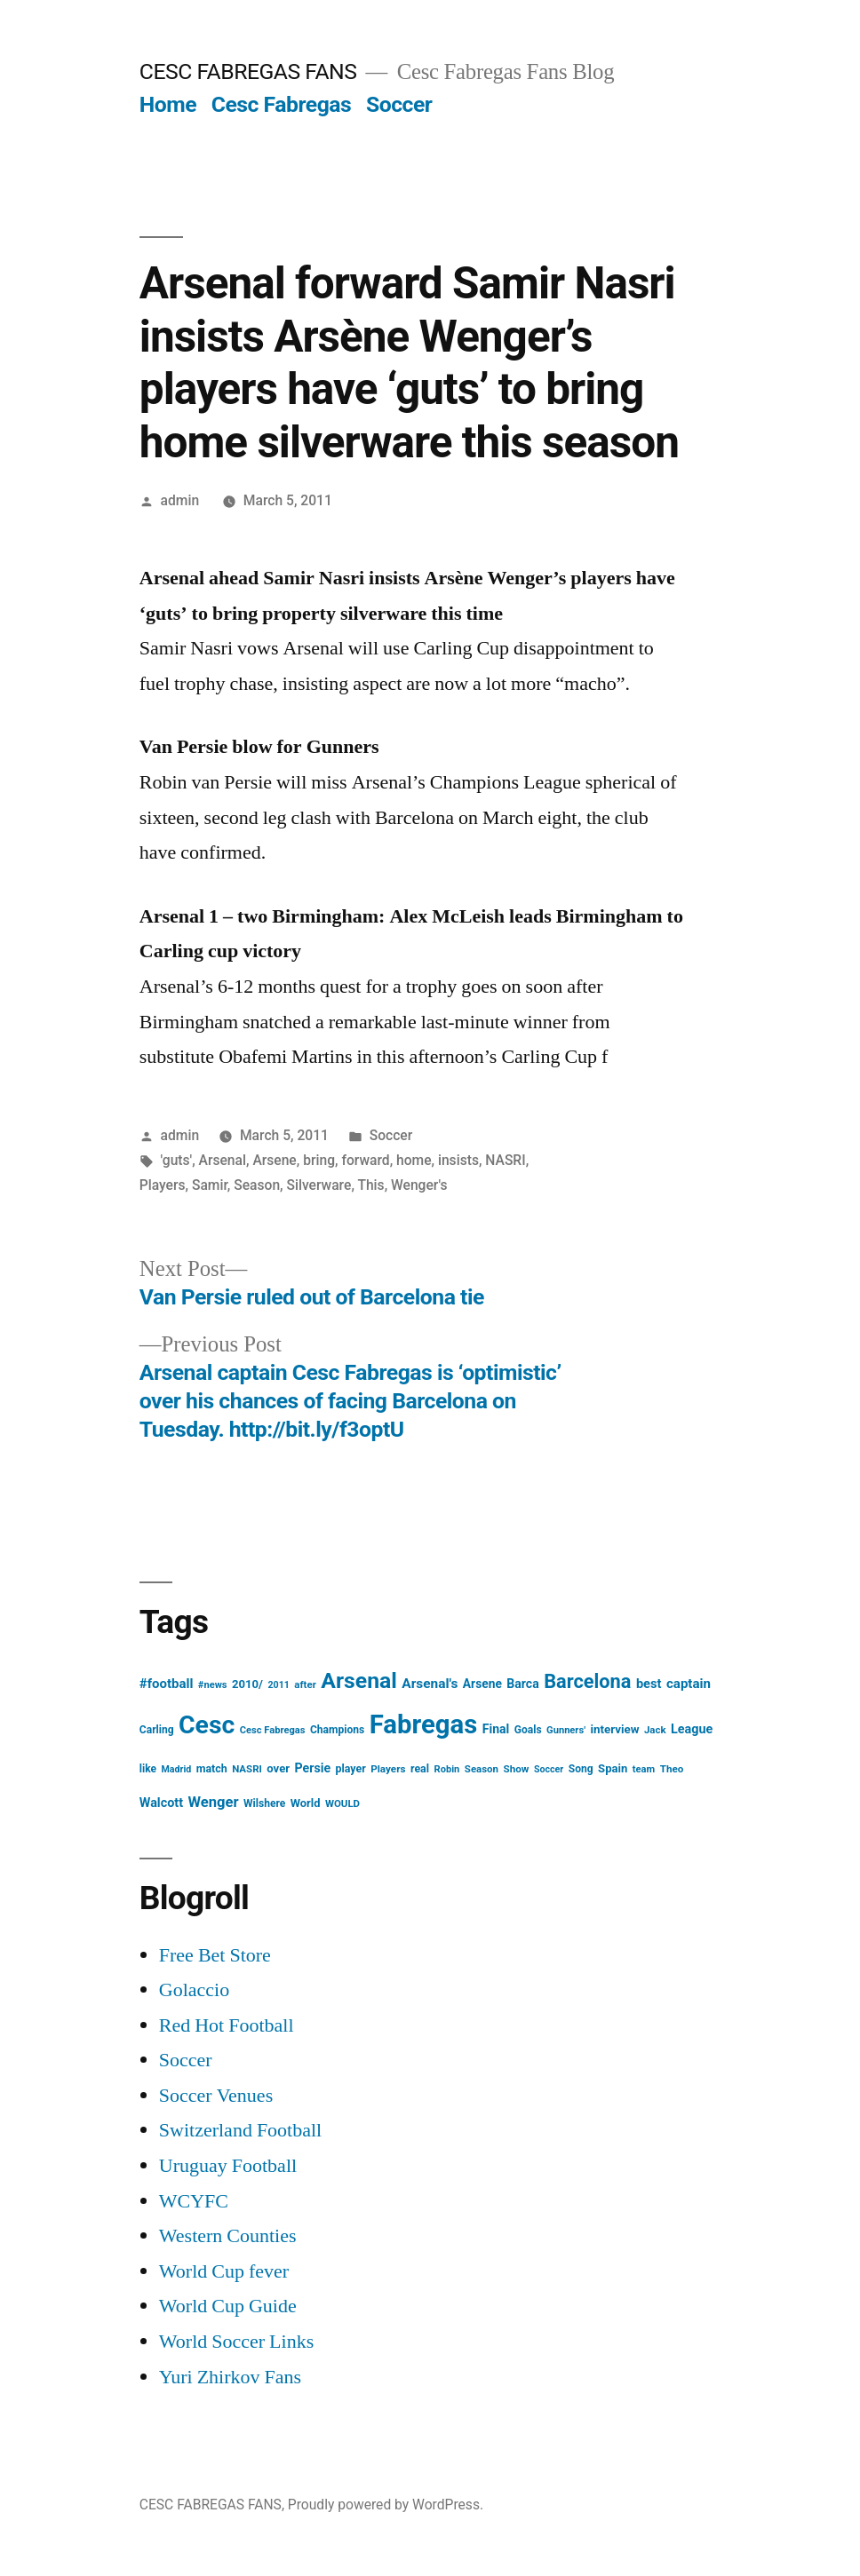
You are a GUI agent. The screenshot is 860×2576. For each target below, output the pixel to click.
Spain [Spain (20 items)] (612, 1768)
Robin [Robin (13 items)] (447, 1769)
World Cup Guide (228, 2306)
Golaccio (194, 1990)
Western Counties (228, 2235)
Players (162, 1185)
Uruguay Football (228, 2165)
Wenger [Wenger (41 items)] (213, 1802)
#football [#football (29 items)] (166, 1684)
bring (319, 1160)
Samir (209, 1185)
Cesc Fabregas (281, 104)
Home (167, 104)
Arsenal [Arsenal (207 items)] (359, 1680)
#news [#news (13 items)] (212, 1685)
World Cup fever (224, 2271)
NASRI (505, 1160)
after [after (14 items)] (305, 1684)
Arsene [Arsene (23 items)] (482, 1683)
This (370, 1185)
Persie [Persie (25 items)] (313, 1768)
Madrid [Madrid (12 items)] (176, 1769)
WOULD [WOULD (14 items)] (342, 1803)
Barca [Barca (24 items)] (522, 1683)
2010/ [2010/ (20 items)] (247, 1684)
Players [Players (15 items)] (387, 1769)
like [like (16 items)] (147, 1769)
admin (180, 500)
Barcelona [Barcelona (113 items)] (587, 1681)
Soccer (399, 104)
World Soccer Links (236, 2341)
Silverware (319, 1185)
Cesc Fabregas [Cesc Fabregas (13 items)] (273, 1730)
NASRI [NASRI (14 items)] (247, 1769)
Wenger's (419, 1185)
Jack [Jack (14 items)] (655, 1730)
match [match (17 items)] (211, 1768)
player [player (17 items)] (351, 1768)
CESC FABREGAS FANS (248, 71)
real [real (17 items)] (419, 1768)
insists (458, 1160)
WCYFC (193, 2201)
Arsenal (222, 1160)
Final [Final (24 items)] (496, 1729)
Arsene (274, 1160)
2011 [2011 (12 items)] (278, 1685)
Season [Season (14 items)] (481, 1769)
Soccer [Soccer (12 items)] (548, 1769)
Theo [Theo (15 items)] (672, 1769)
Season (257, 1185)
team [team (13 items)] (644, 1769)
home (414, 1160)
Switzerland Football (240, 2130)
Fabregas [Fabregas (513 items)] (424, 1724)
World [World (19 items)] (306, 1803)
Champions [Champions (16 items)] (337, 1730)
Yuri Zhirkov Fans (230, 2377)
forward (365, 1160)
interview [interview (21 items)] (614, 1729)
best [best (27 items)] (649, 1684)
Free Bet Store (215, 1955)
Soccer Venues (216, 2095)
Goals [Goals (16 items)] (528, 1730)
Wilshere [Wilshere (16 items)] (264, 1803)
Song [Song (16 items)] (581, 1769)
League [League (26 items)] (692, 1729)
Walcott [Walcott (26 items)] (161, 1803)
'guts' (177, 1160)
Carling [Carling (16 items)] (156, 1730)
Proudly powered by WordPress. (385, 2504)
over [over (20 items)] (278, 1768)
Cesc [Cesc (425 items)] (207, 1725)
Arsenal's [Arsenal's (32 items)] (430, 1684)
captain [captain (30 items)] (688, 1684)
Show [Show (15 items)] (516, 1769)
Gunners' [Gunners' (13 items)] (565, 1730)
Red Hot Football (226, 2025)
